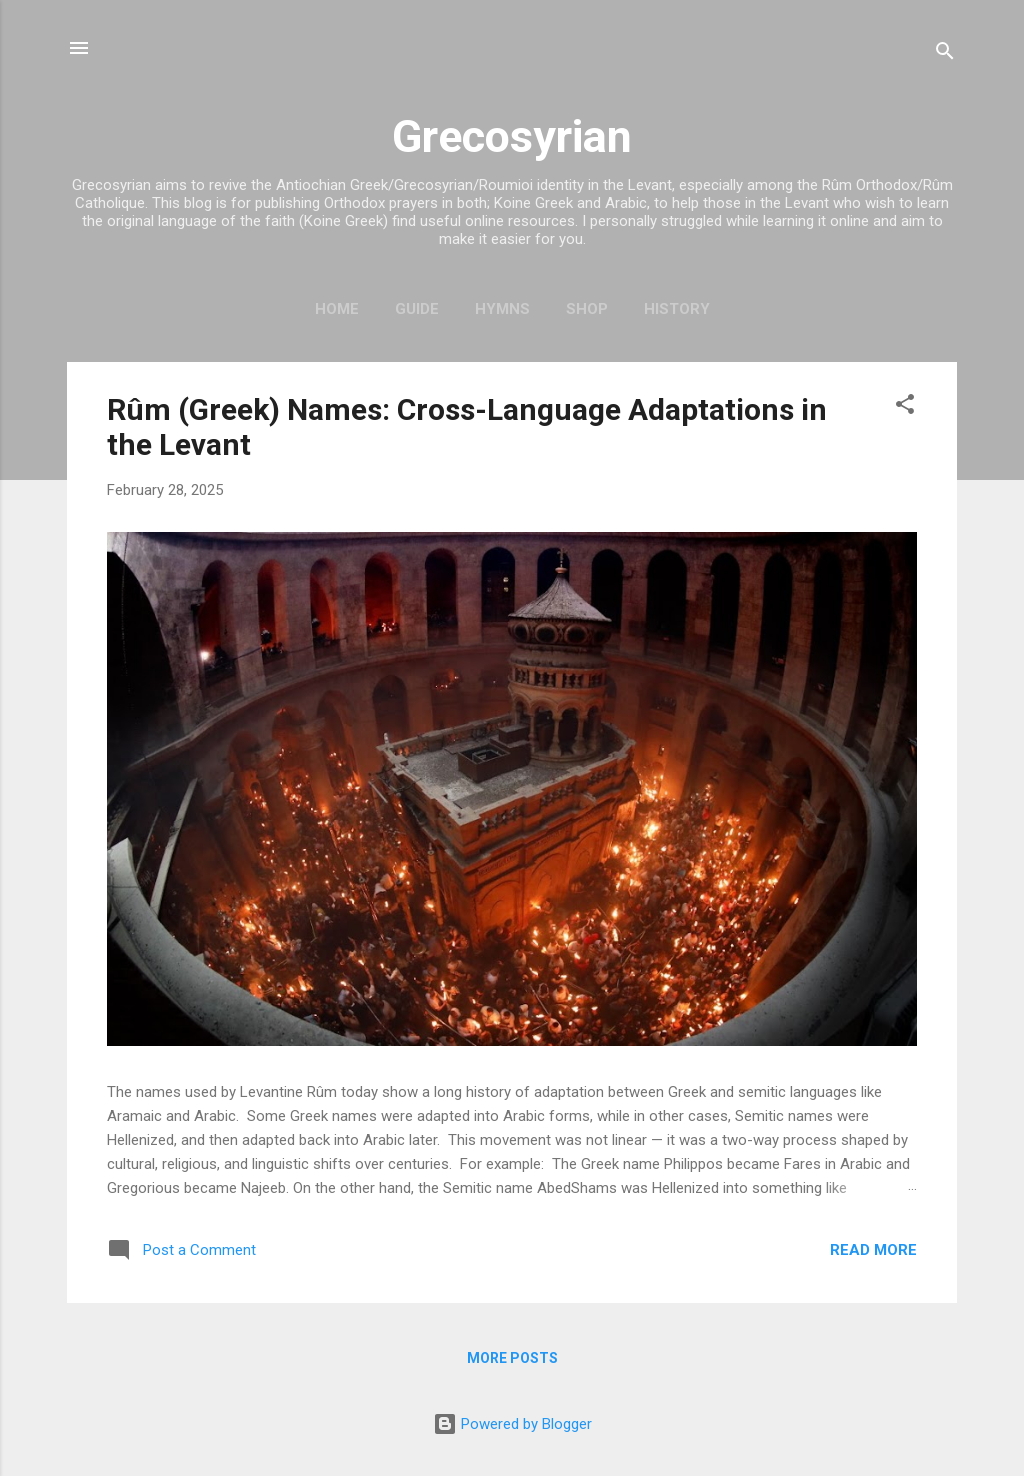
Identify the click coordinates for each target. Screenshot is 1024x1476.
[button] (905, 407)
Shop (587, 309)
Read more (873, 1250)
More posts (512, 1358)
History (677, 309)
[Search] (945, 54)
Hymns (502, 309)
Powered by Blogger (512, 1424)
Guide (417, 309)
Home (337, 309)
